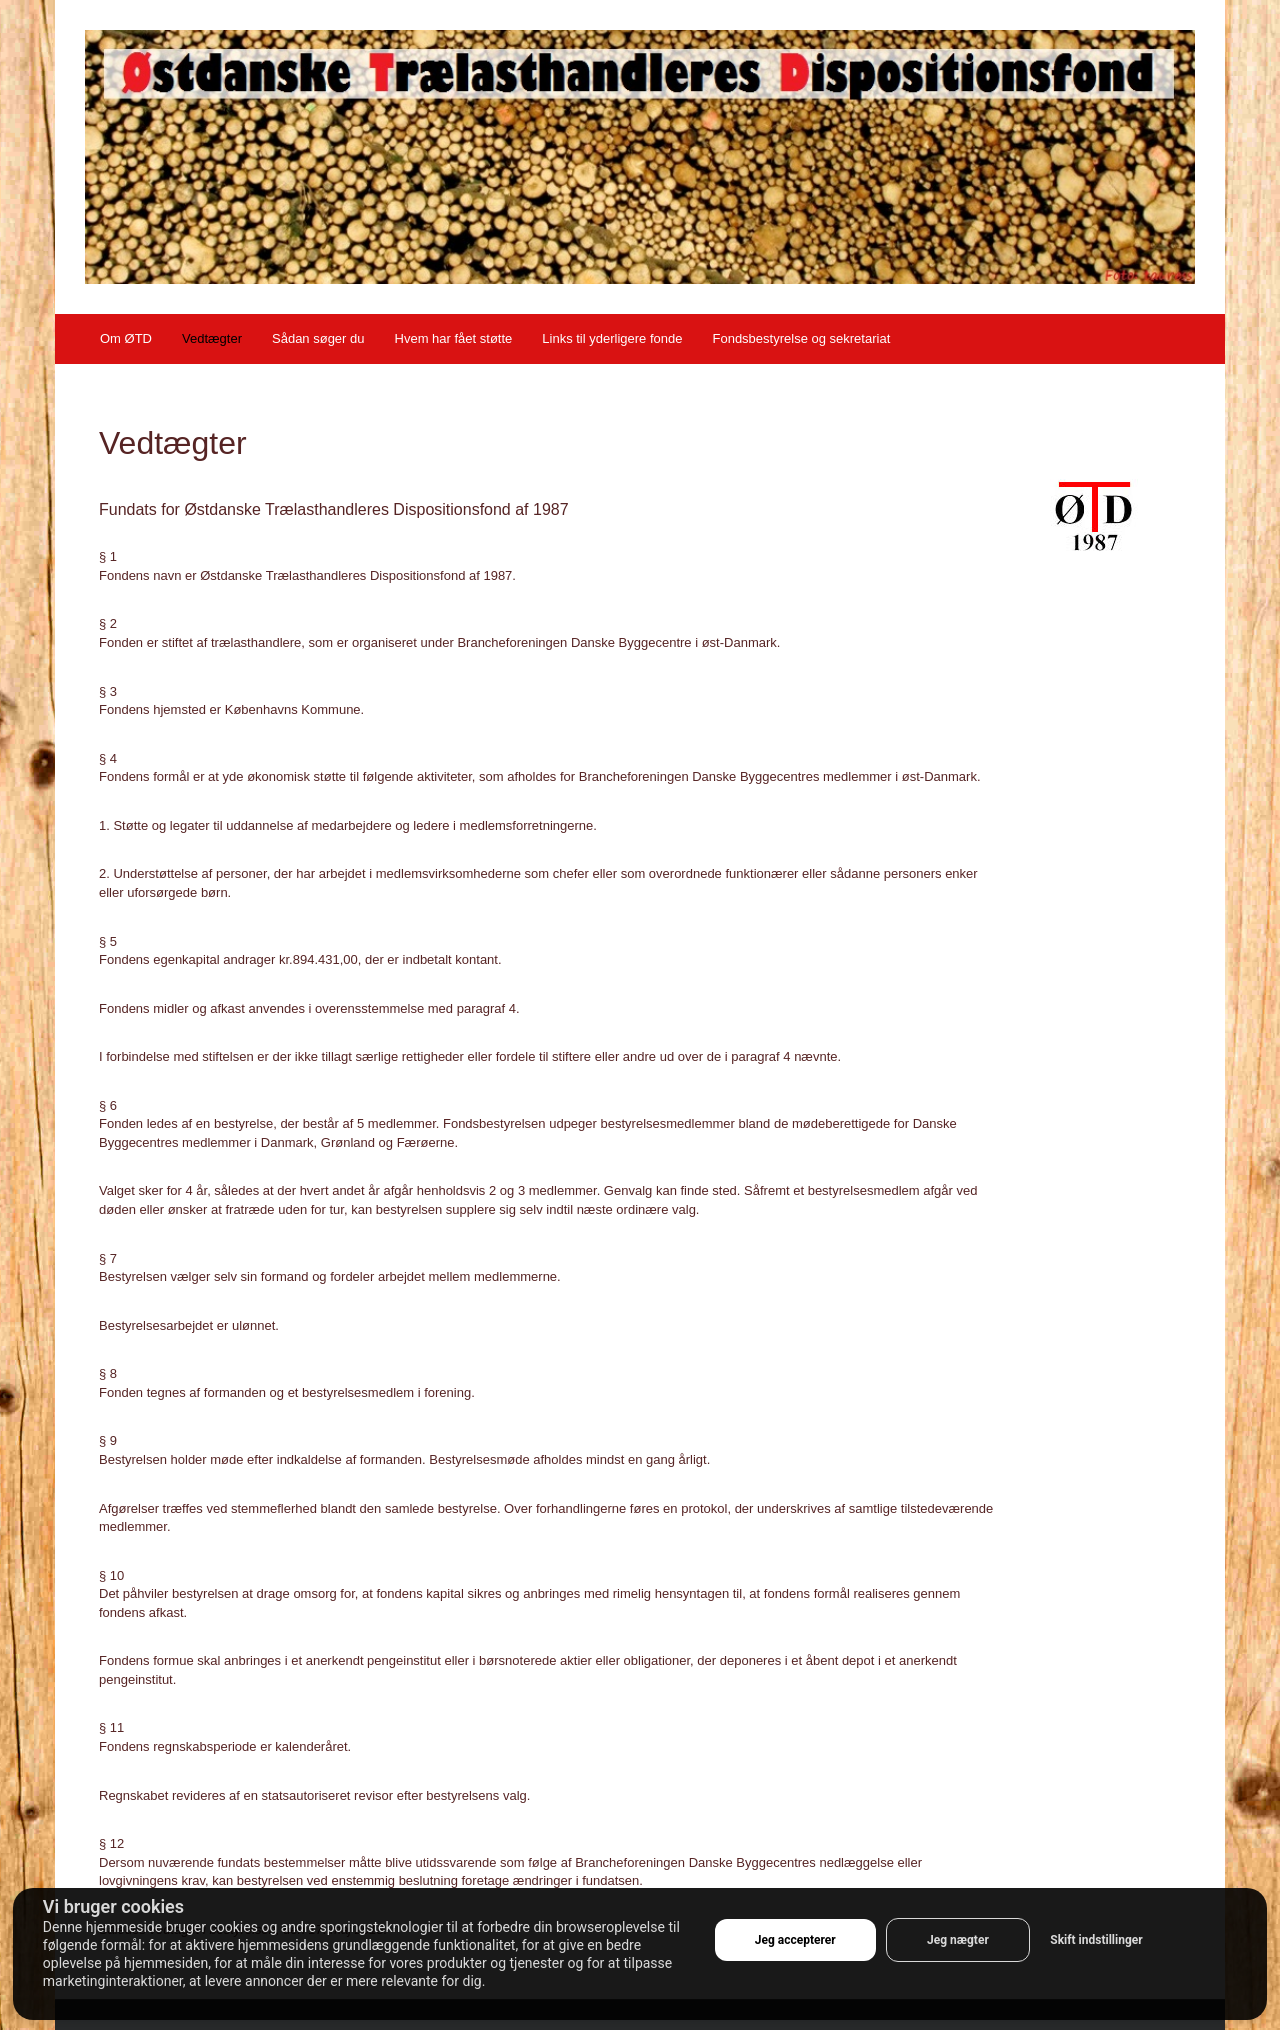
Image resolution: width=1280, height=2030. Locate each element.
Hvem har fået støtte (454, 338)
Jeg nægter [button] (958, 1940)
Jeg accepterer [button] (795, 1940)
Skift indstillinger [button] (1096, 1940)
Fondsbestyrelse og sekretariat (801, 338)
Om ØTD (126, 338)
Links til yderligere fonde (612, 338)
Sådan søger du (318, 338)
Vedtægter (212, 338)
